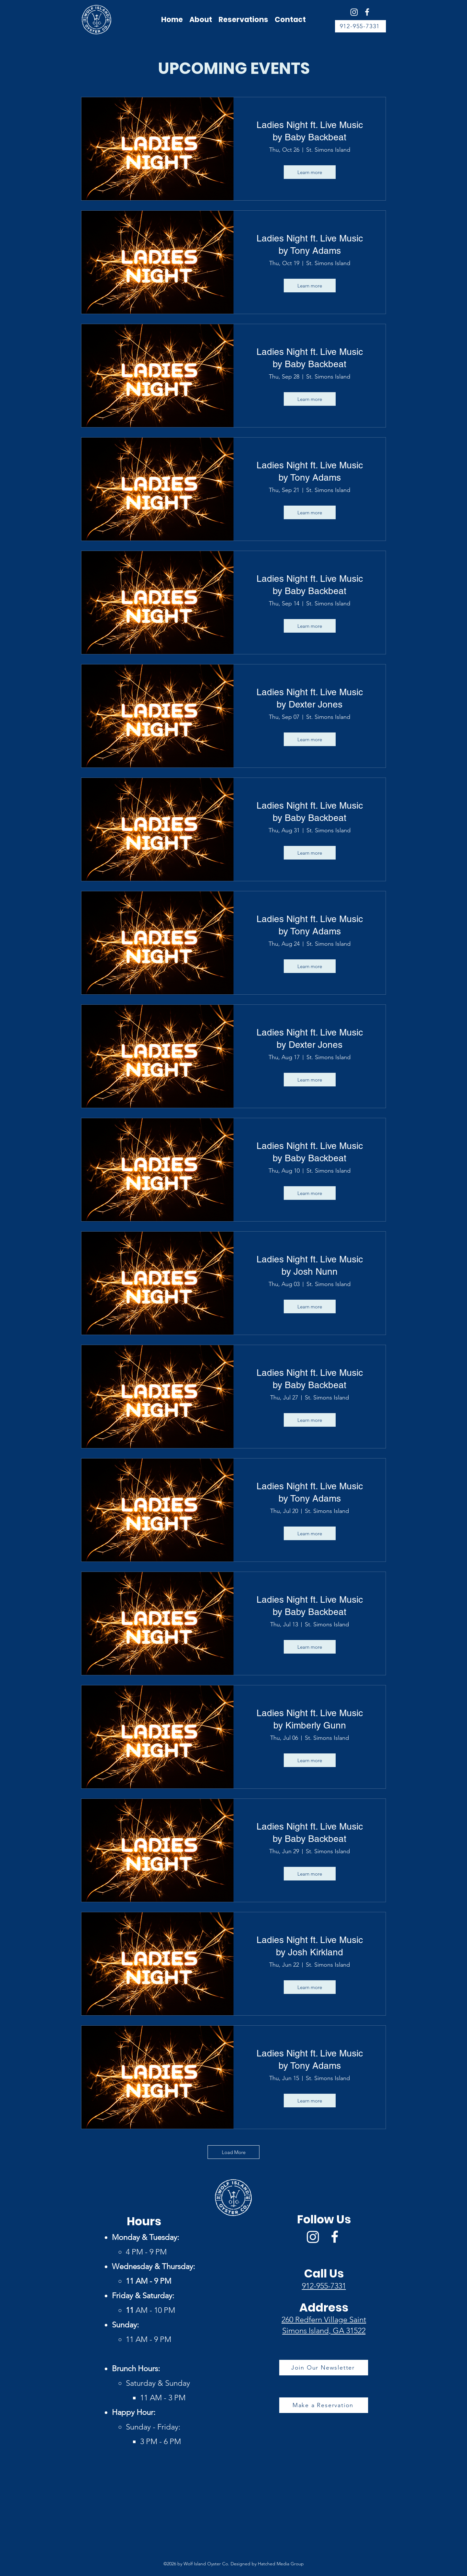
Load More (233, 2152)
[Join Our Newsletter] (323, 2367)
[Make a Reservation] (323, 2405)
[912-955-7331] (360, 26)
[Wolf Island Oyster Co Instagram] (354, 12)
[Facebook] (367, 12)
